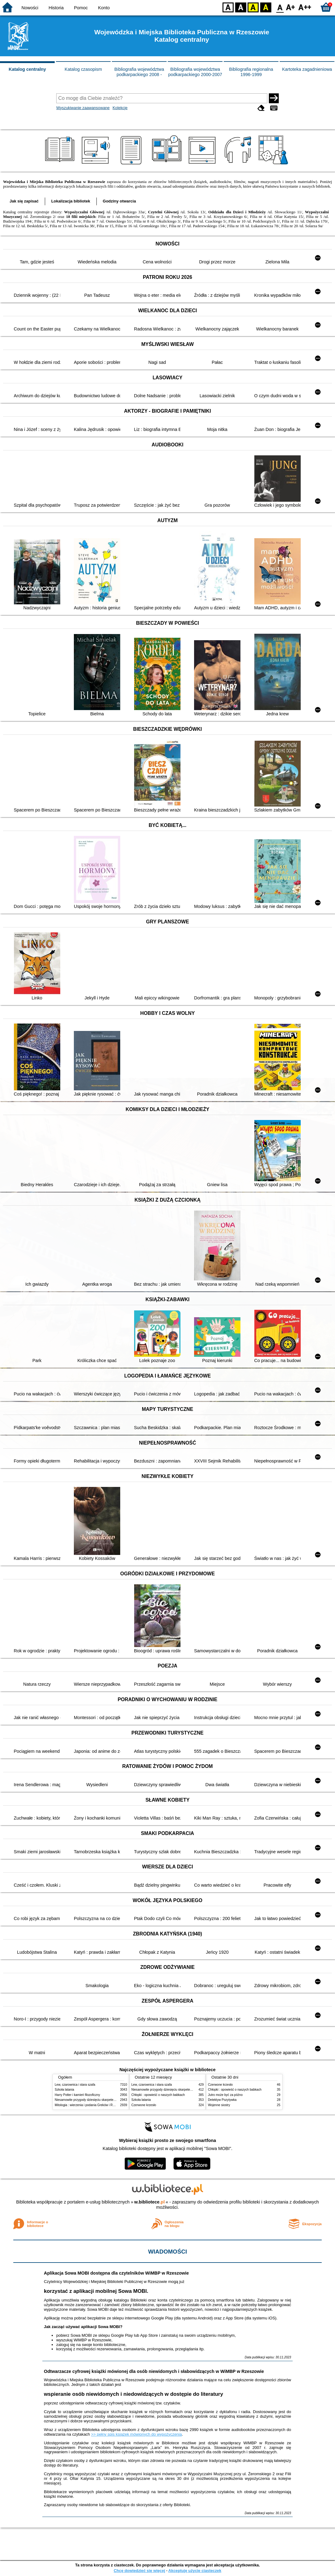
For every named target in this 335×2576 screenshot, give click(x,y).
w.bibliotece (149, 2201)
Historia (56, 7)
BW (241, 7)
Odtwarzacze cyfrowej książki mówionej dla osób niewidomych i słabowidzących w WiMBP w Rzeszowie (154, 2371)
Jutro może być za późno (225, 2095)
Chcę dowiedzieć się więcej (139, 2570)
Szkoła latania (64, 2089)
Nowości (30, 7)
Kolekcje (119, 107)
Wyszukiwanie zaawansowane (83, 107)
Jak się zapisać (24, 201)
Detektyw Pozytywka (222, 2099)
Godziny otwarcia (119, 201)
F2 (305, 7)
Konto (104, 7)
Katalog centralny (27, 69)
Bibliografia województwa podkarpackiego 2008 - (139, 72)
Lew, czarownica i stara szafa (75, 2084)
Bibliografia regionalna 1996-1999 (251, 72)
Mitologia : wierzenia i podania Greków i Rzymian (89, 2105)
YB (253, 7)
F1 (291, 7)
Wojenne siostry (219, 2105)
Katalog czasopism (83, 69)
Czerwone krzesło (143, 2105)
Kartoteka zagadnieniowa (307, 69)
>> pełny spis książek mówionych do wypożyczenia (136, 2434)
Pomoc (81, 7)
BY (265, 7)
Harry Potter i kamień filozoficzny (77, 2095)
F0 (280, 7)
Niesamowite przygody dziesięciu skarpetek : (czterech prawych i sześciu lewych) (111, 2099)
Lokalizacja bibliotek (70, 201)
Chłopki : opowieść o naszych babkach (158, 2095)
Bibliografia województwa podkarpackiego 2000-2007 (195, 72)
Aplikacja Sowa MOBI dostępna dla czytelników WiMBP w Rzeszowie (116, 2273)
